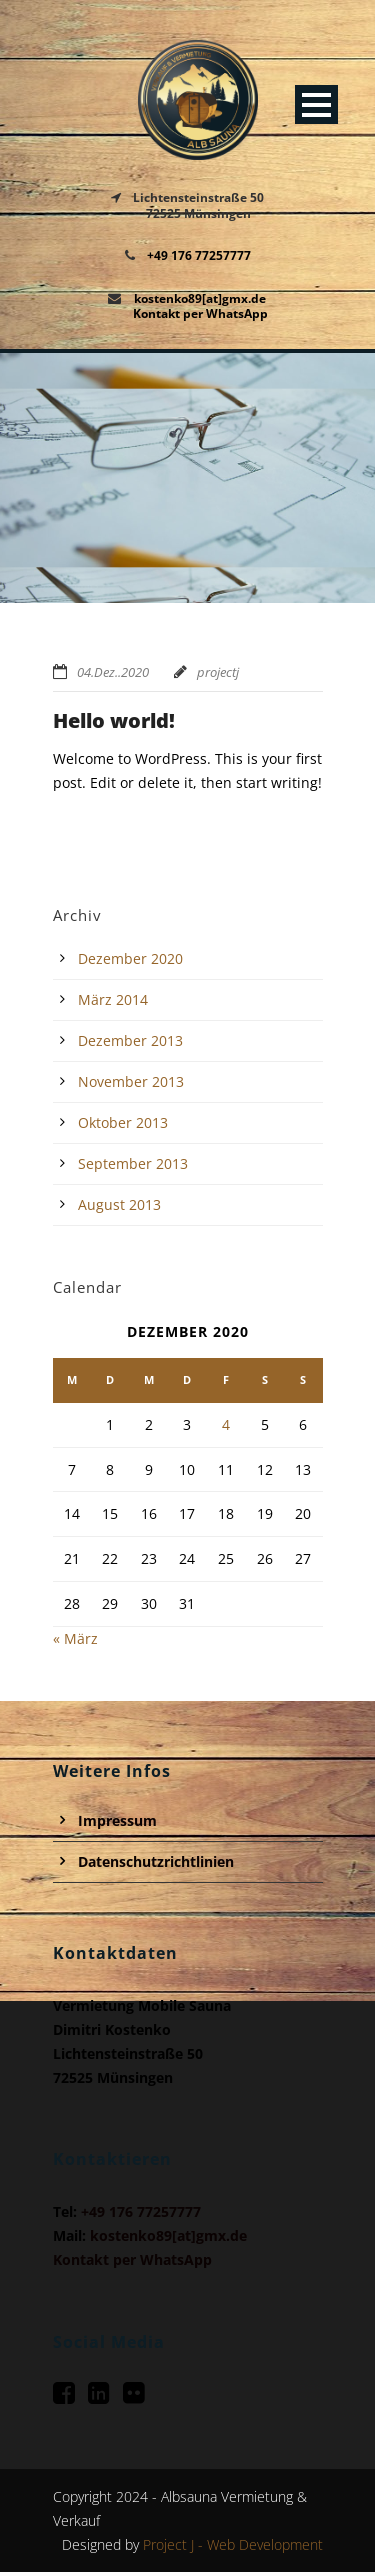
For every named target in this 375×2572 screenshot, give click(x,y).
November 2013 (131, 1081)
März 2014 (113, 999)
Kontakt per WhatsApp (200, 313)
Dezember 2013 (130, 1040)
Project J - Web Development (233, 2544)
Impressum (117, 1820)
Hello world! (114, 720)
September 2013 (133, 1163)
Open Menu (316, 104)
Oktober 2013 (123, 1122)
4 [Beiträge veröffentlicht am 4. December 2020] (226, 1424)
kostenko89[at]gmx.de (200, 298)
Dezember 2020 (130, 958)
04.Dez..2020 (113, 672)
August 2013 (119, 1204)
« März (75, 1638)
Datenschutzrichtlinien (156, 1861)
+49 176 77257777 (199, 255)
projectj (218, 672)
